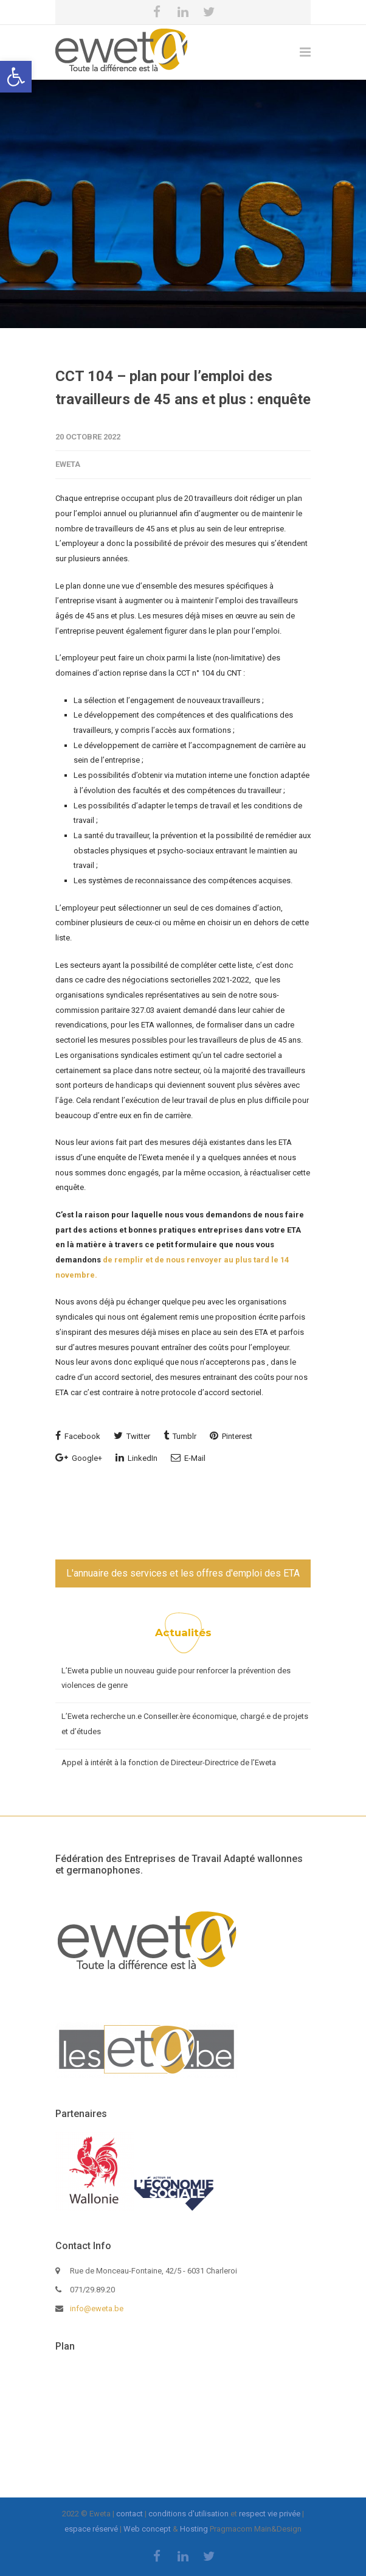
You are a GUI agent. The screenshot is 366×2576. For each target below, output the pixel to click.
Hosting (194, 2528)
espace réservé (91, 2528)
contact (129, 2513)
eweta (67, 464)
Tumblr (180, 1435)
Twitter (132, 1435)
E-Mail (188, 1457)
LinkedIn (136, 1457)
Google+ (78, 1457)
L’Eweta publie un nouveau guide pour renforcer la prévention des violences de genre (176, 1678)
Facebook (77, 1435)
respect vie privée (269, 2513)
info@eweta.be (96, 2308)
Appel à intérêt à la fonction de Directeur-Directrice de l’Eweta (168, 1762)
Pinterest (231, 1435)
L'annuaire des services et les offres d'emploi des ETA (183, 1573)
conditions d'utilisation (188, 2513)
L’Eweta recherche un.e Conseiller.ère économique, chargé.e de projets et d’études (184, 1724)
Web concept (147, 2528)
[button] (16, 77)
